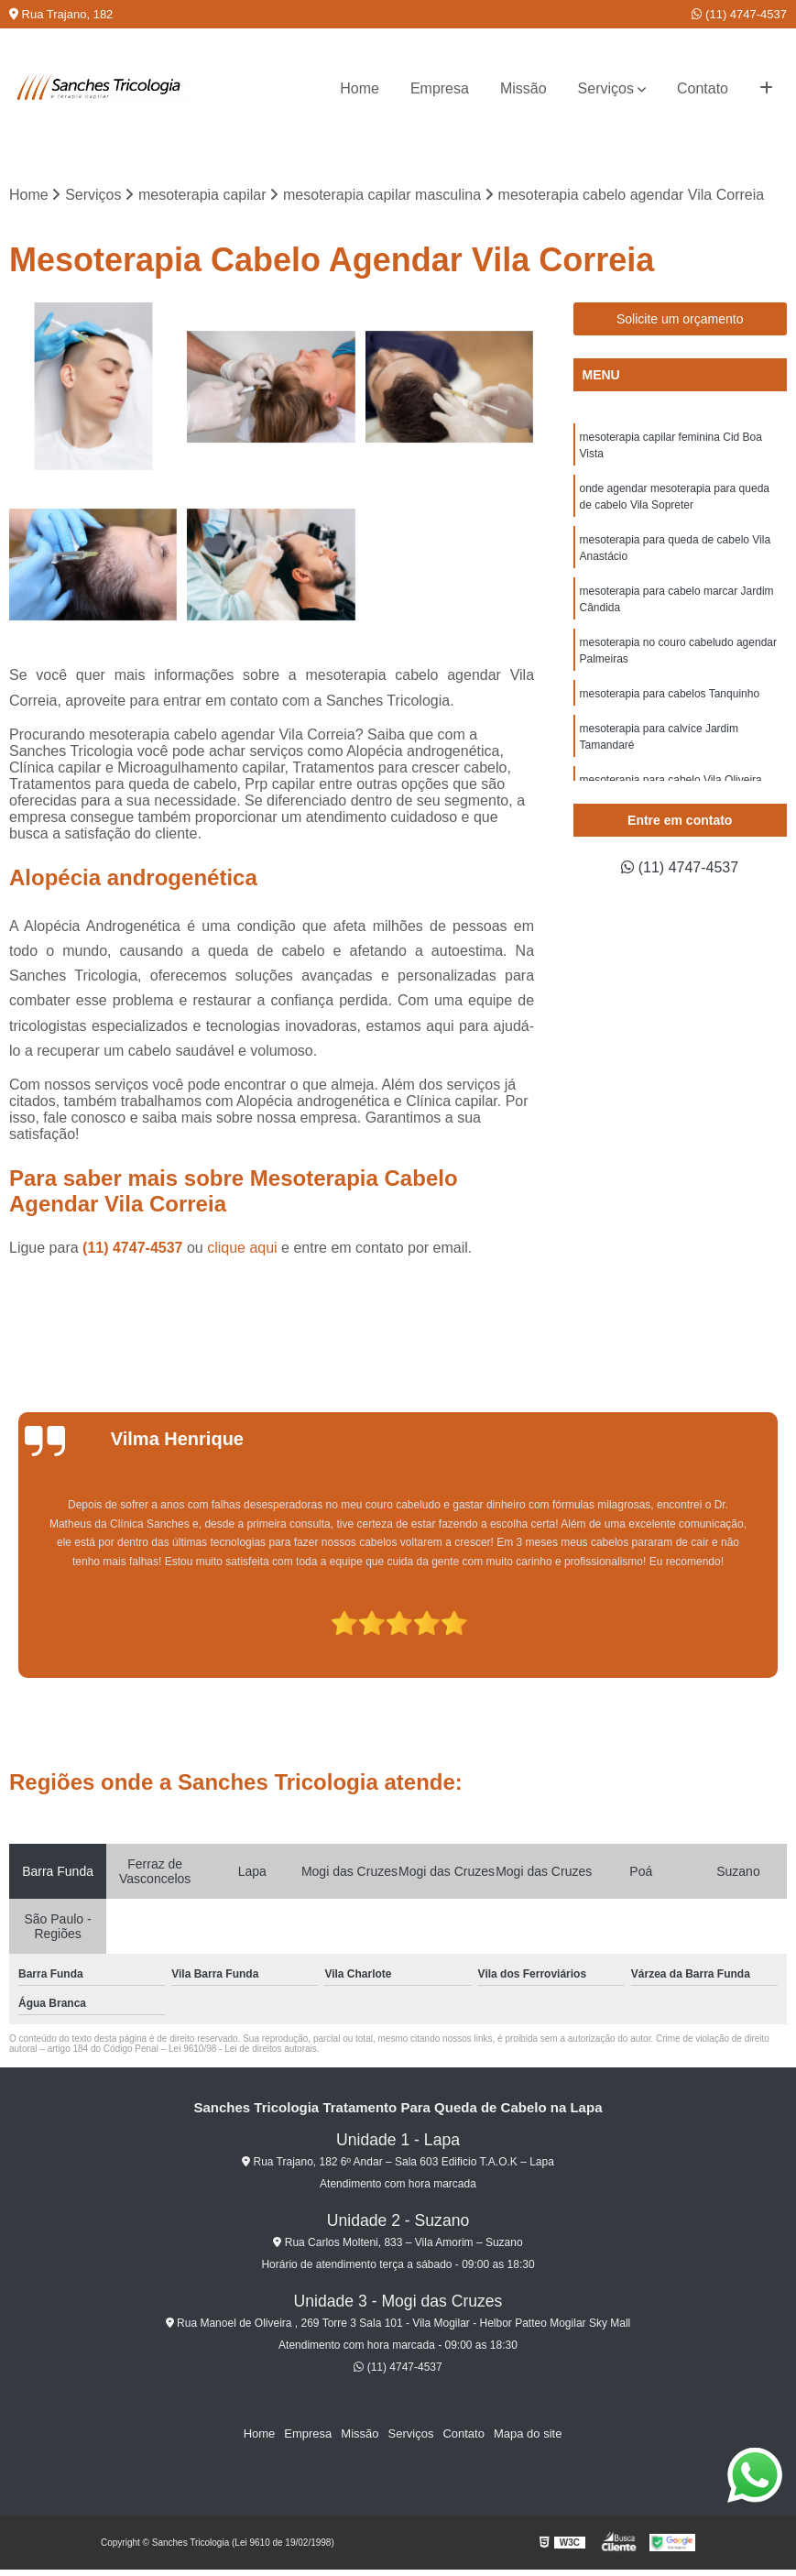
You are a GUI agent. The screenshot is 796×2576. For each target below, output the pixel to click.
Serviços (606, 88)
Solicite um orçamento (680, 319)
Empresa (439, 88)
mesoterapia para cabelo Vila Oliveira (671, 779)
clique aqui (242, 1247)
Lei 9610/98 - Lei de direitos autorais (243, 2049)
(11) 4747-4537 (739, 14)
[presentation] (13, 1626)
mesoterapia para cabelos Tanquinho (670, 693)
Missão (523, 88)
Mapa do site (528, 2433)
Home (359, 88)
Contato (702, 88)
